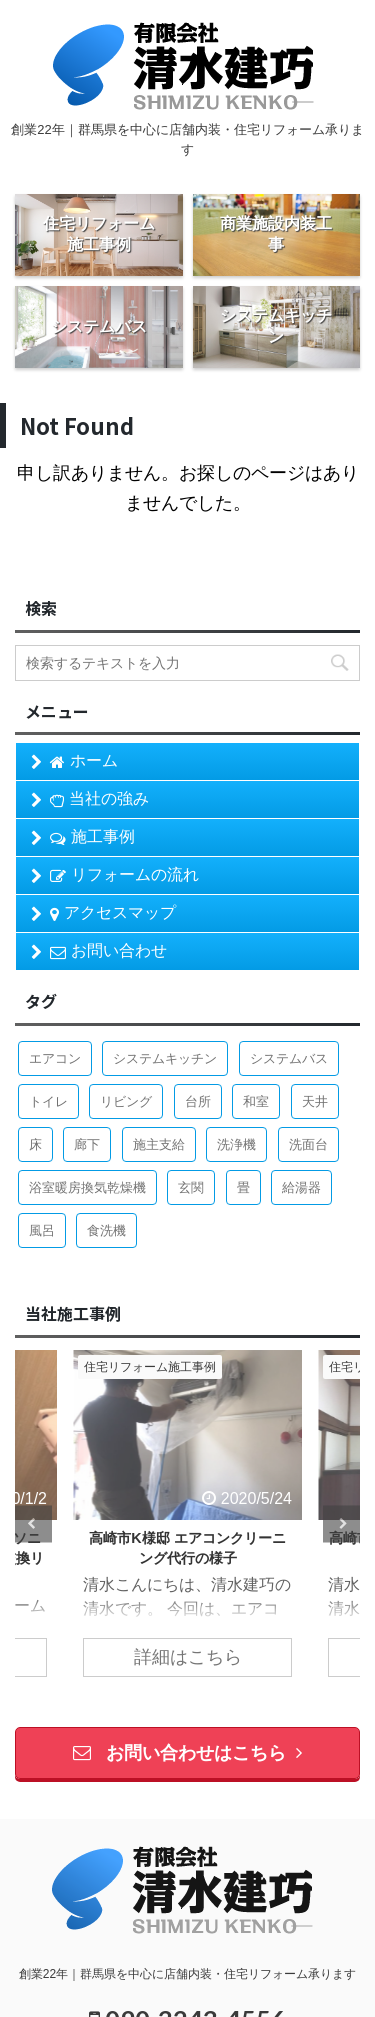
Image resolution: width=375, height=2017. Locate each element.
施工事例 (92, 837)
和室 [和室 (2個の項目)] (256, 1101)
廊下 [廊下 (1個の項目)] (87, 1144)
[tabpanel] (187, 1523)
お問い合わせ (108, 951)
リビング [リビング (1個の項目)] (126, 1101)
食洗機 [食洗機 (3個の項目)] (106, 1230)
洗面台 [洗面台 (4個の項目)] (308, 1144)
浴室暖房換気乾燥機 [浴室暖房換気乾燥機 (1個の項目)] (87, 1187)
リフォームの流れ (124, 875)
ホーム (84, 761)
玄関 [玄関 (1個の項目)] (191, 1187)
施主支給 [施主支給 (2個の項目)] (159, 1144)
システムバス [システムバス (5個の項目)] (289, 1058)
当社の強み (99, 799)
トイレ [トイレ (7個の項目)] (48, 1101)
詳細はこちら (188, 1657)
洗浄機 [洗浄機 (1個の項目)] (236, 1144)
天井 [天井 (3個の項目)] (315, 1101)
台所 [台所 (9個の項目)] (198, 1101)
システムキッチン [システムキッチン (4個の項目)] (165, 1058)
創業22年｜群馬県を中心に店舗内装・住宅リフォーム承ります (187, 1974)
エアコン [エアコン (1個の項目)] (55, 1058)
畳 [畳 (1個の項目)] (243, 1187)
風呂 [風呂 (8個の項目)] (42, 1230)
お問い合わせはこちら (187, 1753)
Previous (33, 1523)
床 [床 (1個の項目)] (35, 1144)
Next (341, 1523)
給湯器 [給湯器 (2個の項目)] (301, 1187)
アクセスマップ (113, 913)
